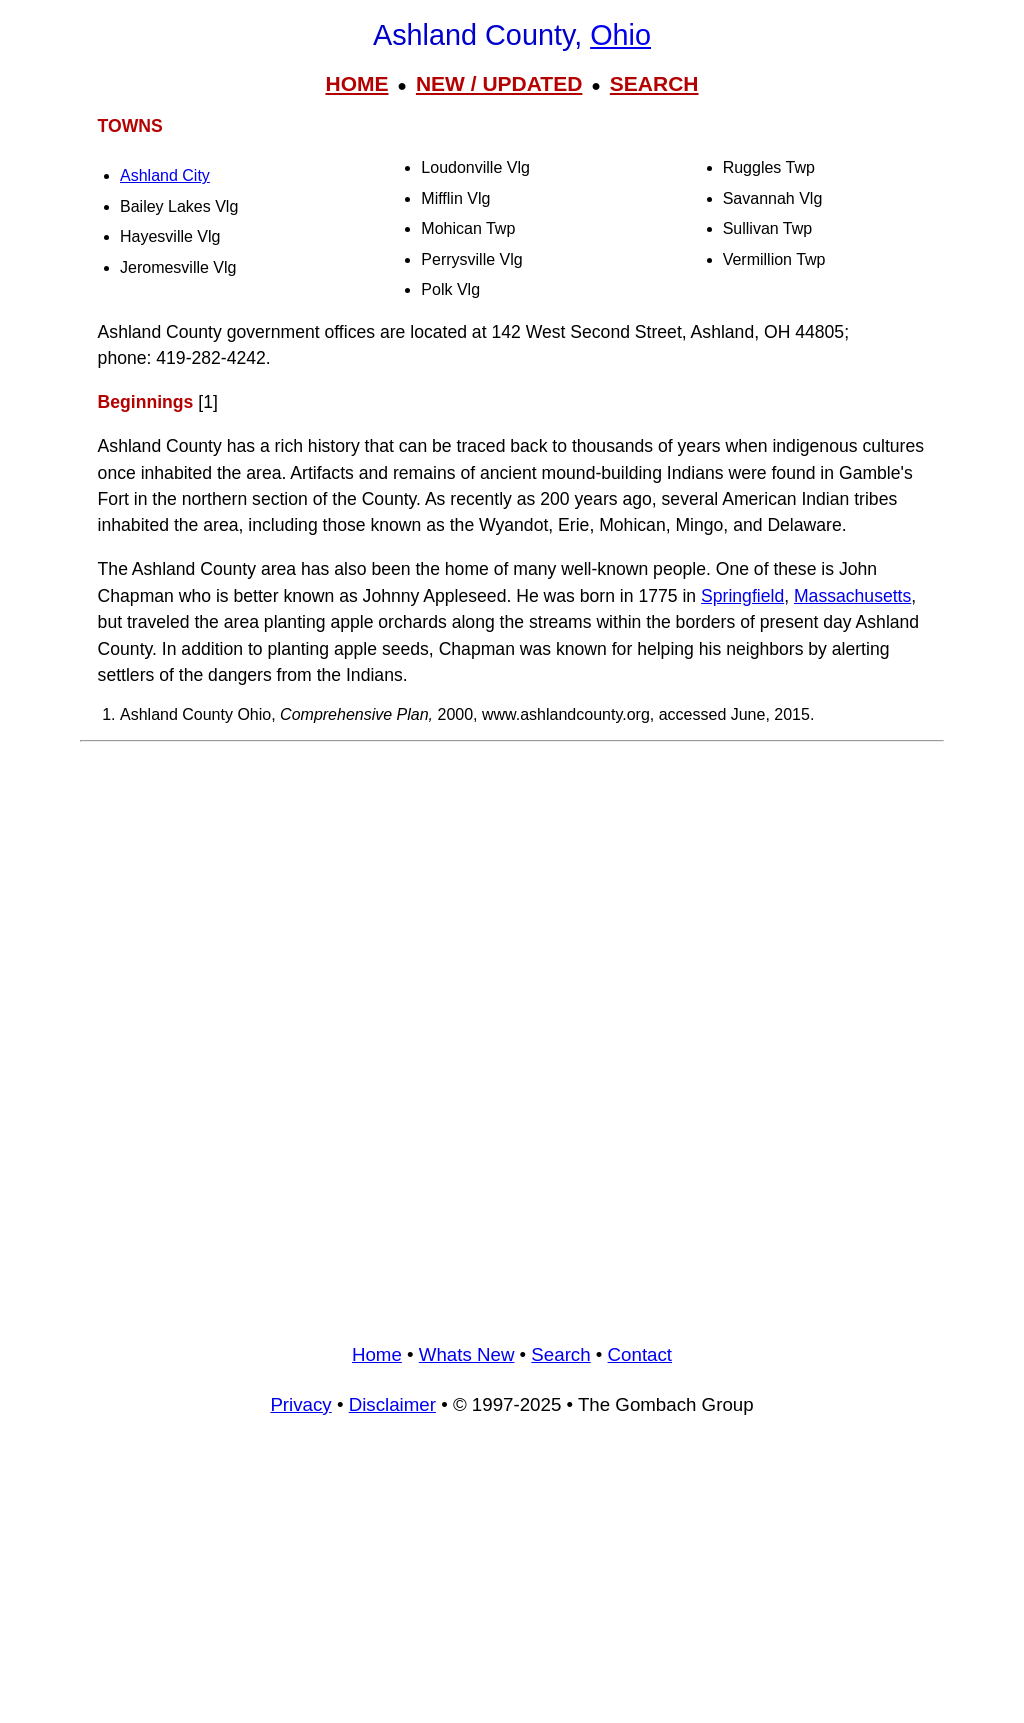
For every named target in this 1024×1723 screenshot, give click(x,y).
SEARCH (654, 83)
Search (560, 1354)
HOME (356, 83)
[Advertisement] (512, 892)
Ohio (620, 35)
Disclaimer (392, 1404)
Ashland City (165, 175)
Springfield (742, 596)
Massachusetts (852, 596)
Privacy (300, 1404)
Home (377, 1354)
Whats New (467, 1354)
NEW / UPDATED (499, 83)
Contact (640, 1354)
